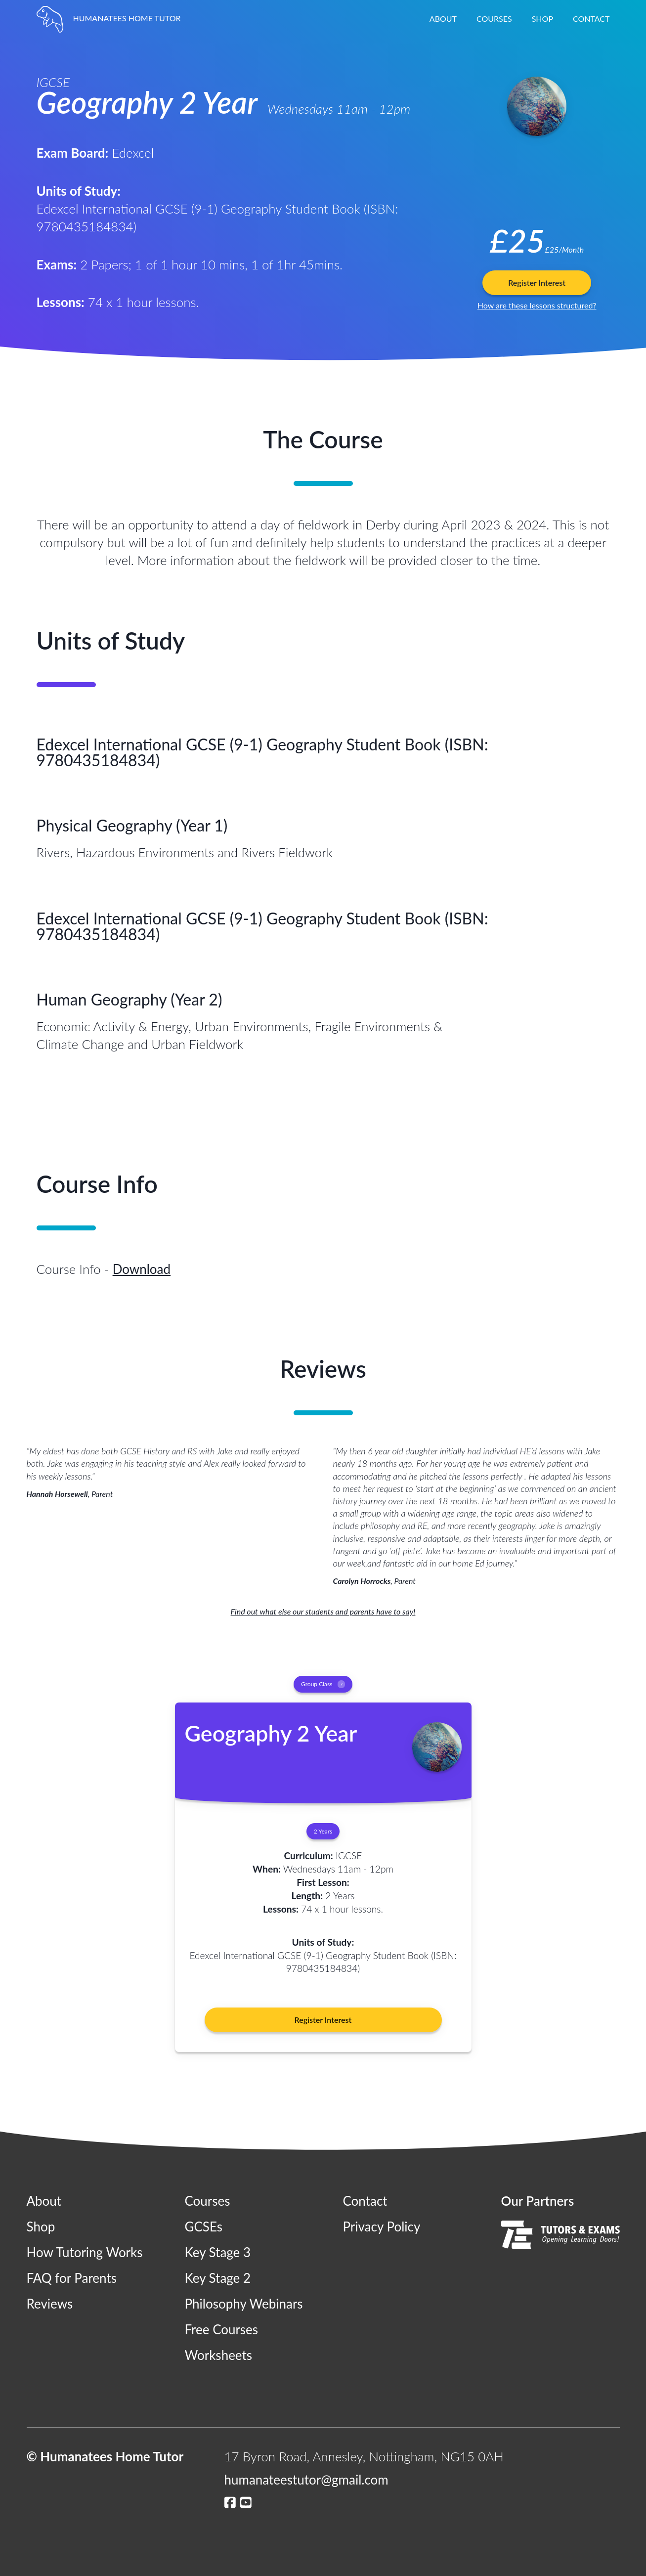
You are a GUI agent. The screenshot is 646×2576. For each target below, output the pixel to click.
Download (142, 1269)
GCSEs (204, 2226)
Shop (542, 18)
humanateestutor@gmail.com (306, 2480)
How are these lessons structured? (537, 305)
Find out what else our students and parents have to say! (323, 1611)
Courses (494, 18)
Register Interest (536, 282)
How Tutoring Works (85, 2252)
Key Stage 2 (218, 2278)
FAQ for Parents (72, 2278)
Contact (591, 18)
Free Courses (221, 2329)
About (443, 18)
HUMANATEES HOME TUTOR (109, 18)
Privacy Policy (382, 2226)
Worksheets (219, 2355)
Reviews (50, 2304)
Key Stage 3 (218, 2252)
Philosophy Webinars (244, 2304)
